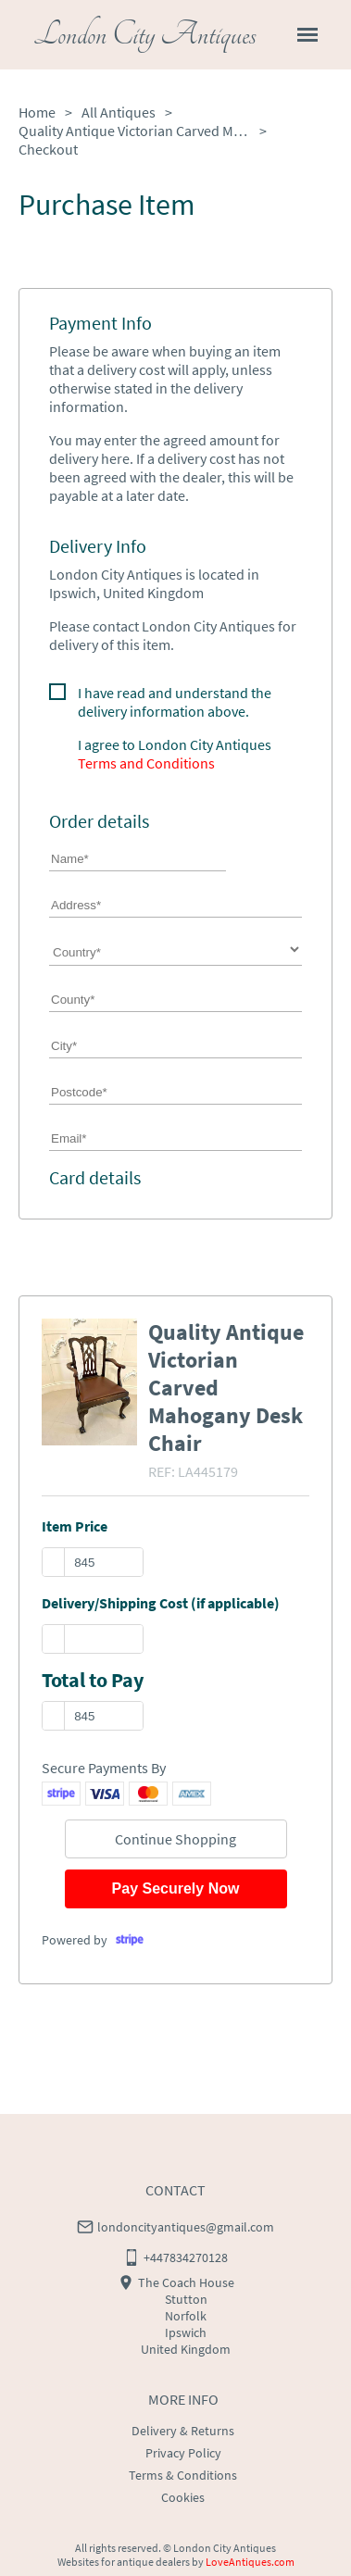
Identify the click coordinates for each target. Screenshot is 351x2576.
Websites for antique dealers (123, 2562)
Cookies (183, 2497)
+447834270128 (186, 2257)
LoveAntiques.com (250, 2562)
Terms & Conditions (183, 2475)
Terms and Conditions (146, 763)
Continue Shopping (175, 1839)
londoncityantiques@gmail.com (185, 2227)
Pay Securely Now (176, 1888)
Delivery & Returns (183, 2430)
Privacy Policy (183, 2453)
